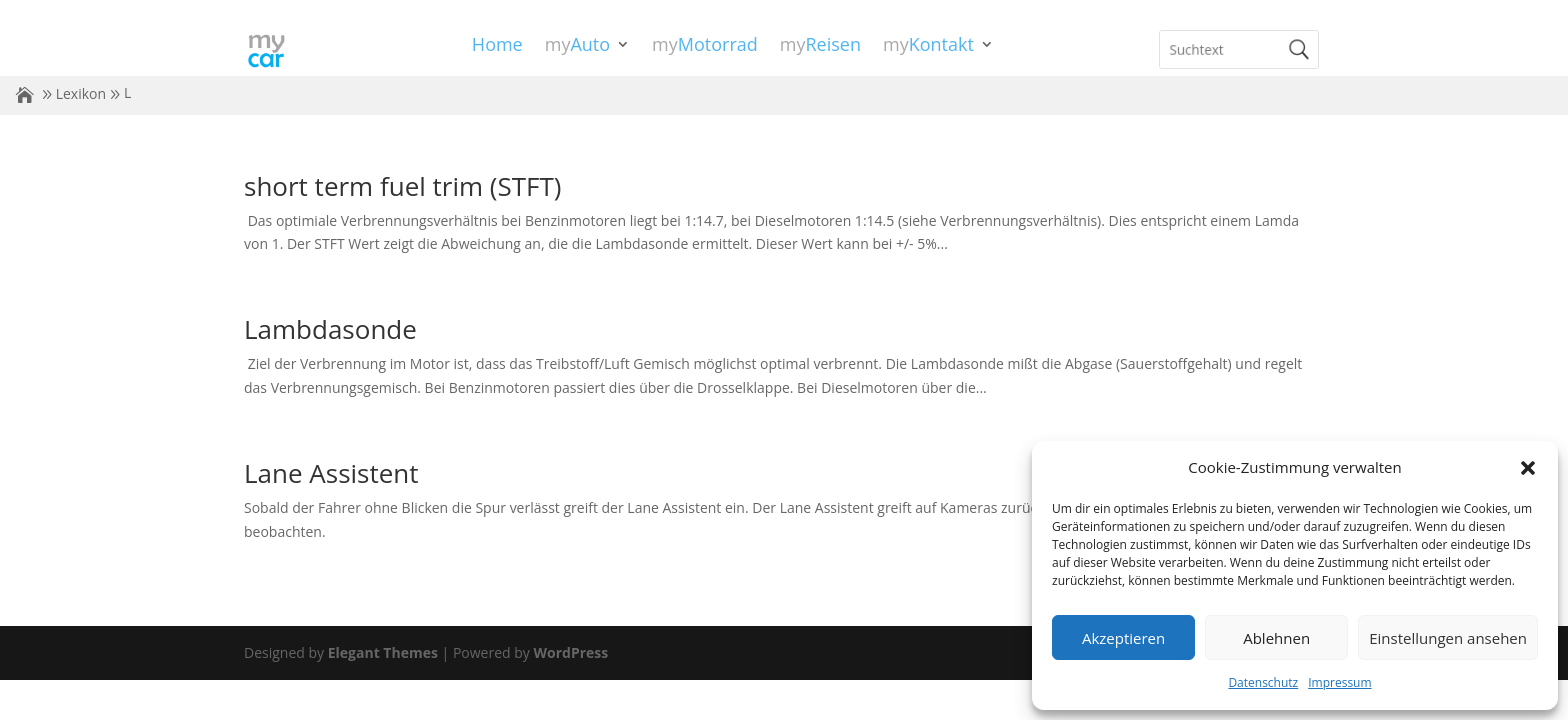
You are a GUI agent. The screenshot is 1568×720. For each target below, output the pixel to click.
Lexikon (81, 93)
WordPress (570, 652)
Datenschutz (1263, 682)
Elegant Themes (383, 652)
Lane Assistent (331, 473)
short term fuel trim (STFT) (402, 186)
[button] (1528, 468)
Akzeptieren (1123, 638)
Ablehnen (1276, 638)
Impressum (1339, 682)
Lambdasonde (330, 329)
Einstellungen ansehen (1448, 638)
